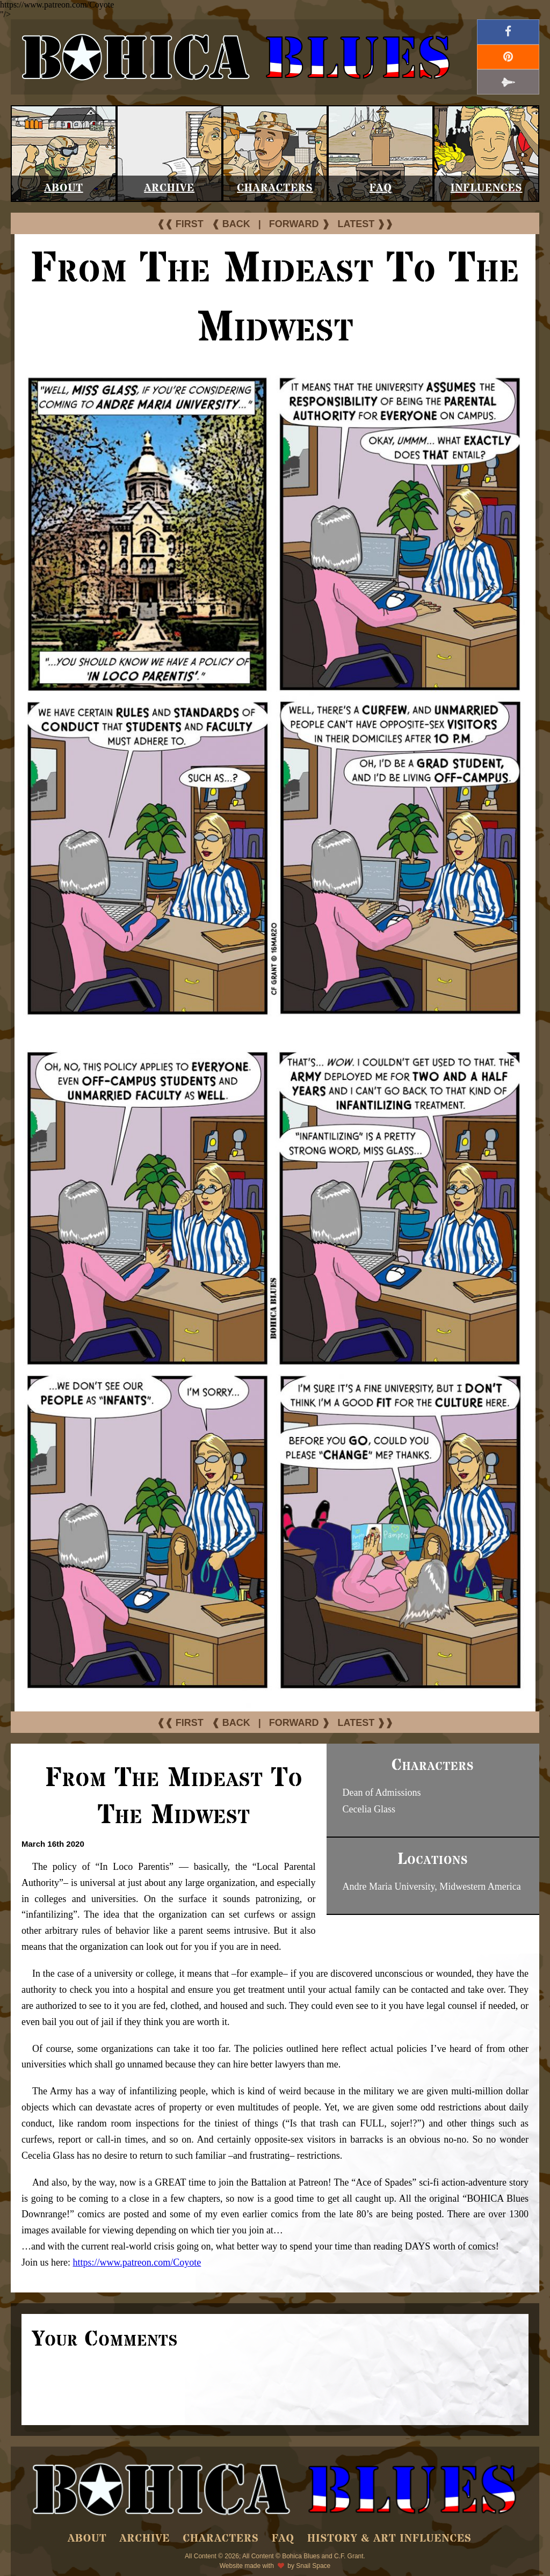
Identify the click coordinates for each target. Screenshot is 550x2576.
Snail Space (313, 2566)
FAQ (381, 188)
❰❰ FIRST (180, 224)
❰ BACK (231, 224)
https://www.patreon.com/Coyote (137, 2262)
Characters (275, 188)
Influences (487, 188)
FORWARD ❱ (299, 224)
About (63, 188)
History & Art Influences (389, 2538)
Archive (169, 188)
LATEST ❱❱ (366, 224)
